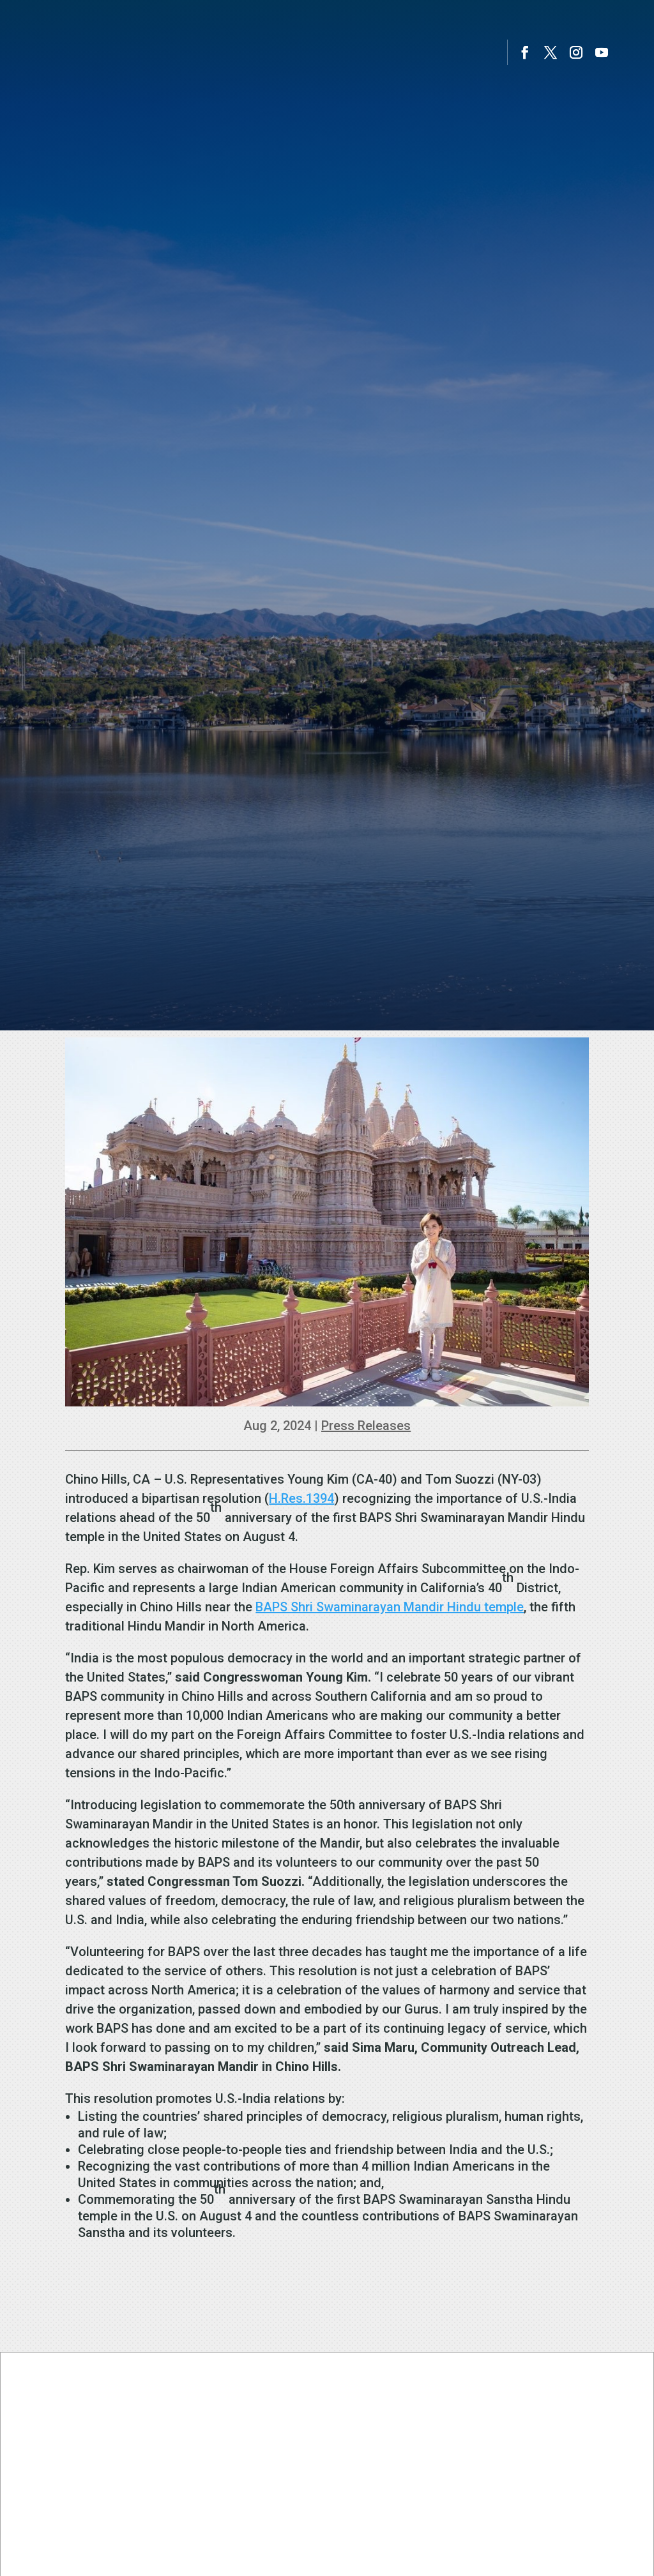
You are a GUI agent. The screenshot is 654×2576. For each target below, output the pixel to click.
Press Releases (366, 1425)
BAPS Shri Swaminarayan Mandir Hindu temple (389, 1607)
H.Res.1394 (301, 1498)
